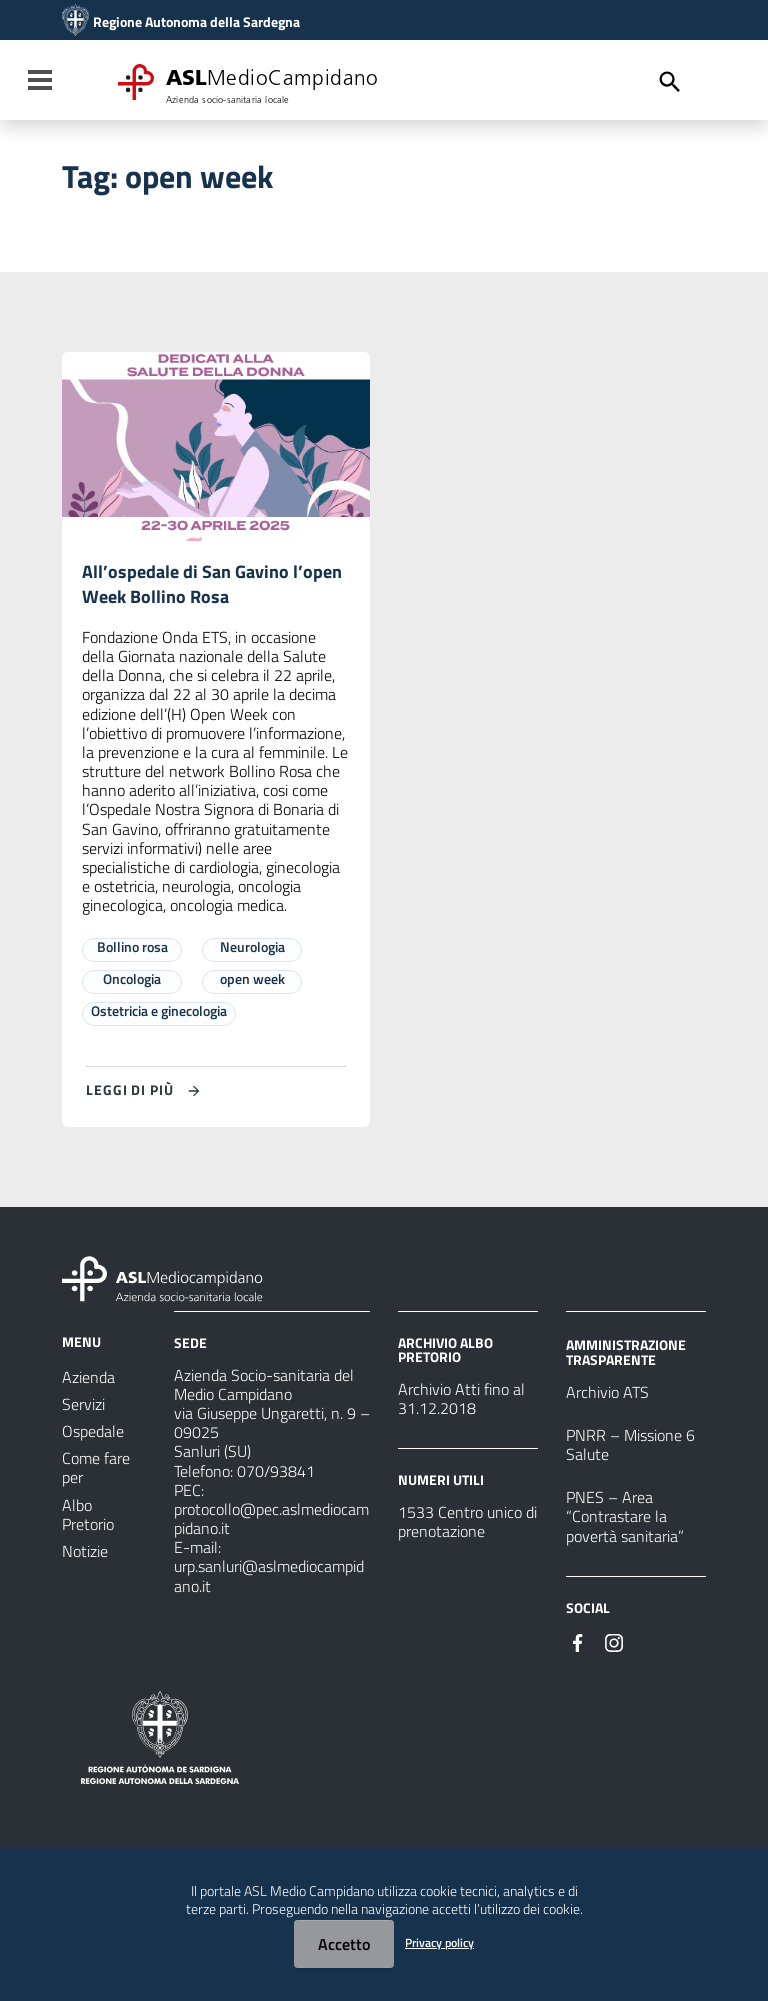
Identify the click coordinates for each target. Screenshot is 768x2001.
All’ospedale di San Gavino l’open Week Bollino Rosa (193, 586)
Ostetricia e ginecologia (159, 1015)
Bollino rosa (132, 951)
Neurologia (252, 951)
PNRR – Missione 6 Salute (630, 1449)
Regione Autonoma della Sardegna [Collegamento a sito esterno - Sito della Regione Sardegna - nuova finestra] (196, 22)
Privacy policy (439, 1942)
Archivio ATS (607, 1397)
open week (252, 983)
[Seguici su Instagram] (614, 1646)
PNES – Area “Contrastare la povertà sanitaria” (625, 1521)
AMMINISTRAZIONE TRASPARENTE (626, 1356)
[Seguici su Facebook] (578, 1646)
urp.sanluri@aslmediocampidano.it (269, 1580)
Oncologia (132, 983)
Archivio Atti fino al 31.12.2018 (461, 1403)
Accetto (344, 1944)
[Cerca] (670, 82)
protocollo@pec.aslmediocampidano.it (271, 1523)
